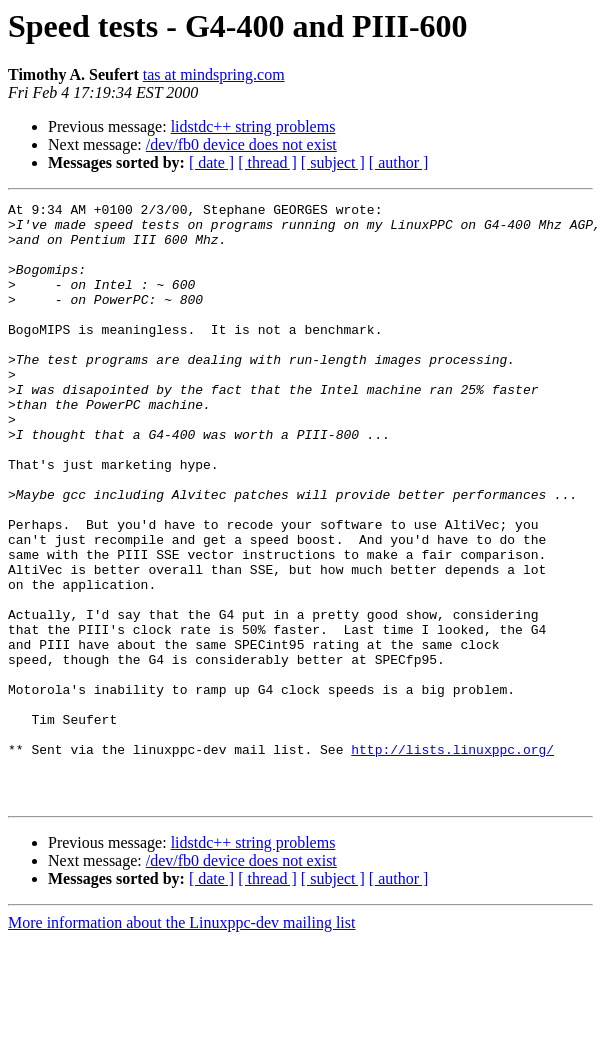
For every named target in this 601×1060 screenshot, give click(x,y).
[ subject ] (333, 162)
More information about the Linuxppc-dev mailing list (181, 1042)
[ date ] (211, 162)
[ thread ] (267, 162)
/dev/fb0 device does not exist (241, 144)
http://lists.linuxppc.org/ (452, 860)
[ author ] (399, 162)
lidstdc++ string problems (253, 126)
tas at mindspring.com (214, 74)
